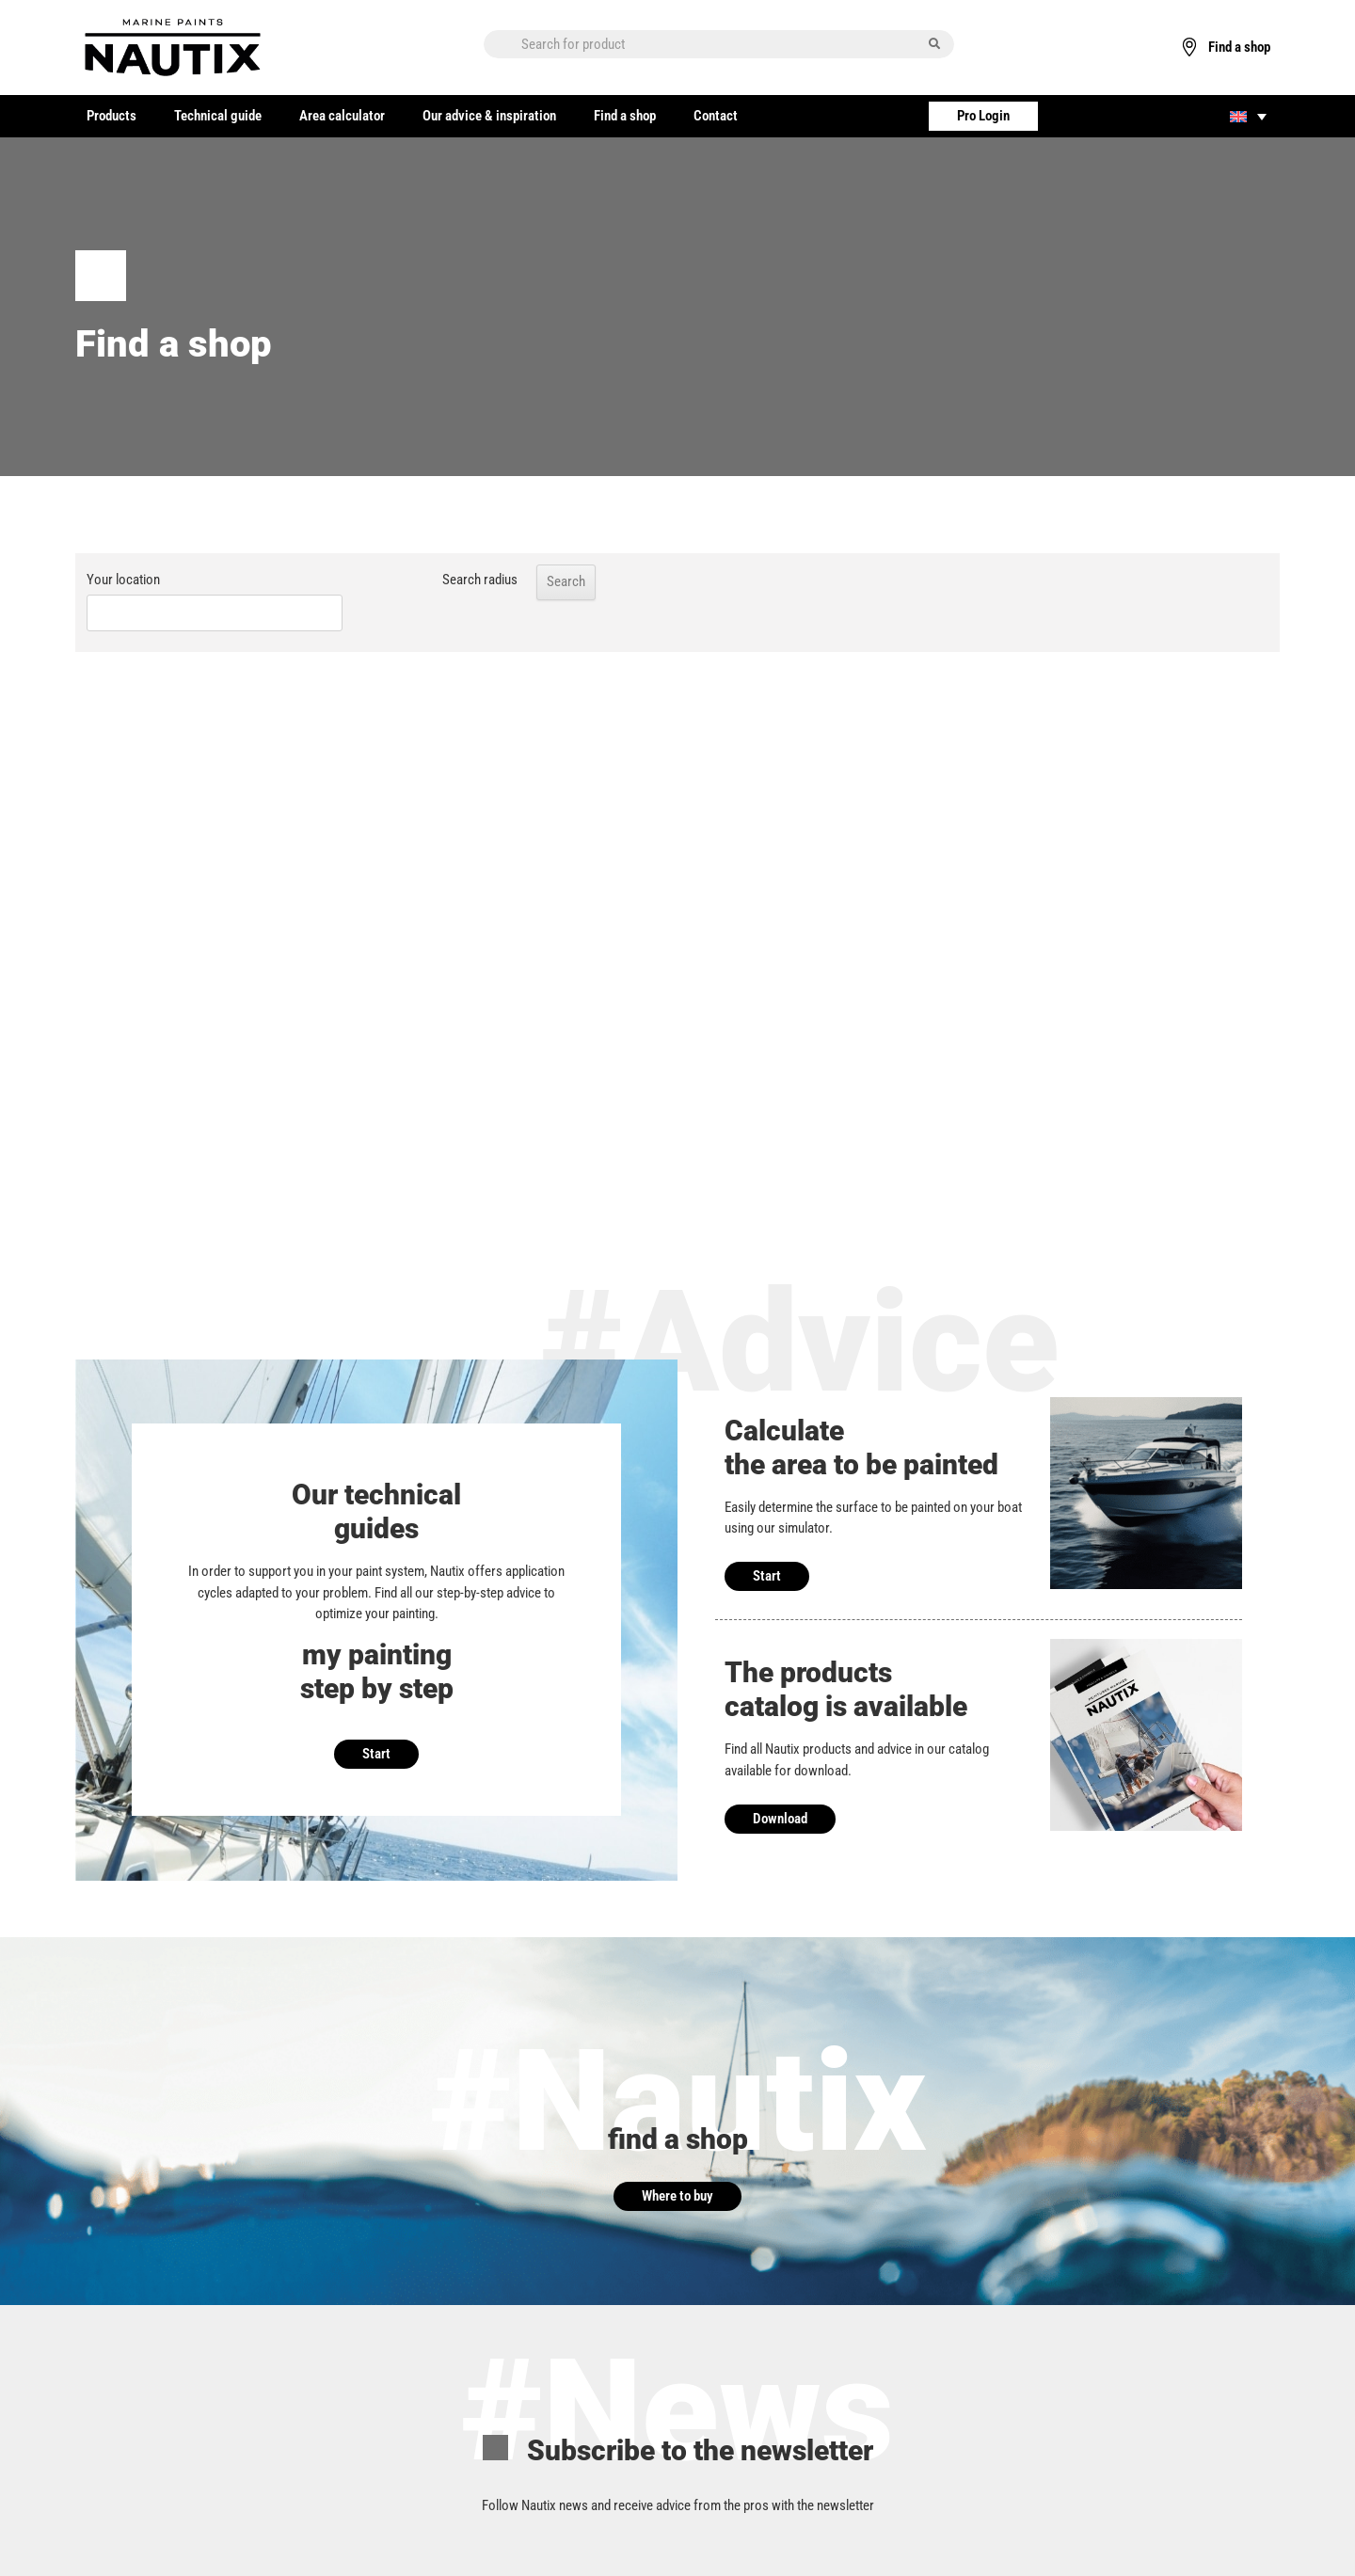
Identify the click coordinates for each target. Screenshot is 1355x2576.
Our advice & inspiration (489, 115)
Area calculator (342, 115)
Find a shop (625, 115)
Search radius (438, 579)
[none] (1248, 116)
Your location (123, 579)
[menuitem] (1248, 116)
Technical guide (218, 115)
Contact (715, 115)
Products (111, 115)
